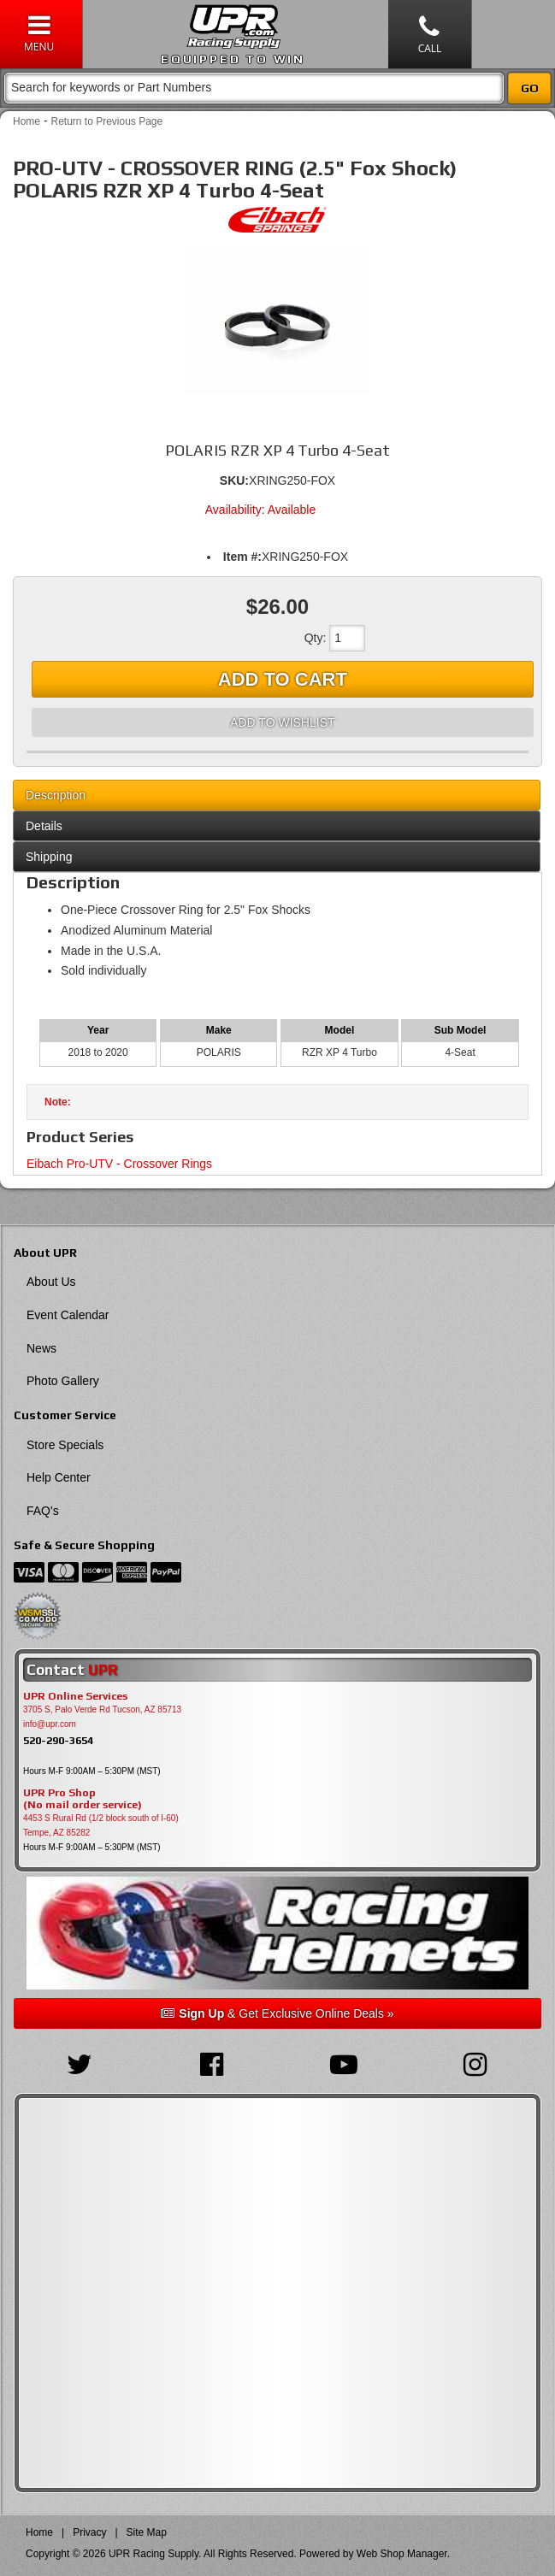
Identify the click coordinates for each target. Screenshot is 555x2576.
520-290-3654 (58, 1740)
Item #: (242, 556)
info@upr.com (49, 1724)
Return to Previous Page (106, 121)
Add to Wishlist (282, 722)
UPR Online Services (75, 1696)
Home (26, 121)
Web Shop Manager (402, 2554)
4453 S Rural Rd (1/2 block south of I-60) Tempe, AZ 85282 (101, 1825)
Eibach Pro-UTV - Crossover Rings (119, 1163)
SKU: (234, 480)
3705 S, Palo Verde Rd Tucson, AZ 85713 (102, 1709)
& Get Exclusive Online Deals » (277, 2013)
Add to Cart (282, 679)
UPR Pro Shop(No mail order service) (82, 1799)
